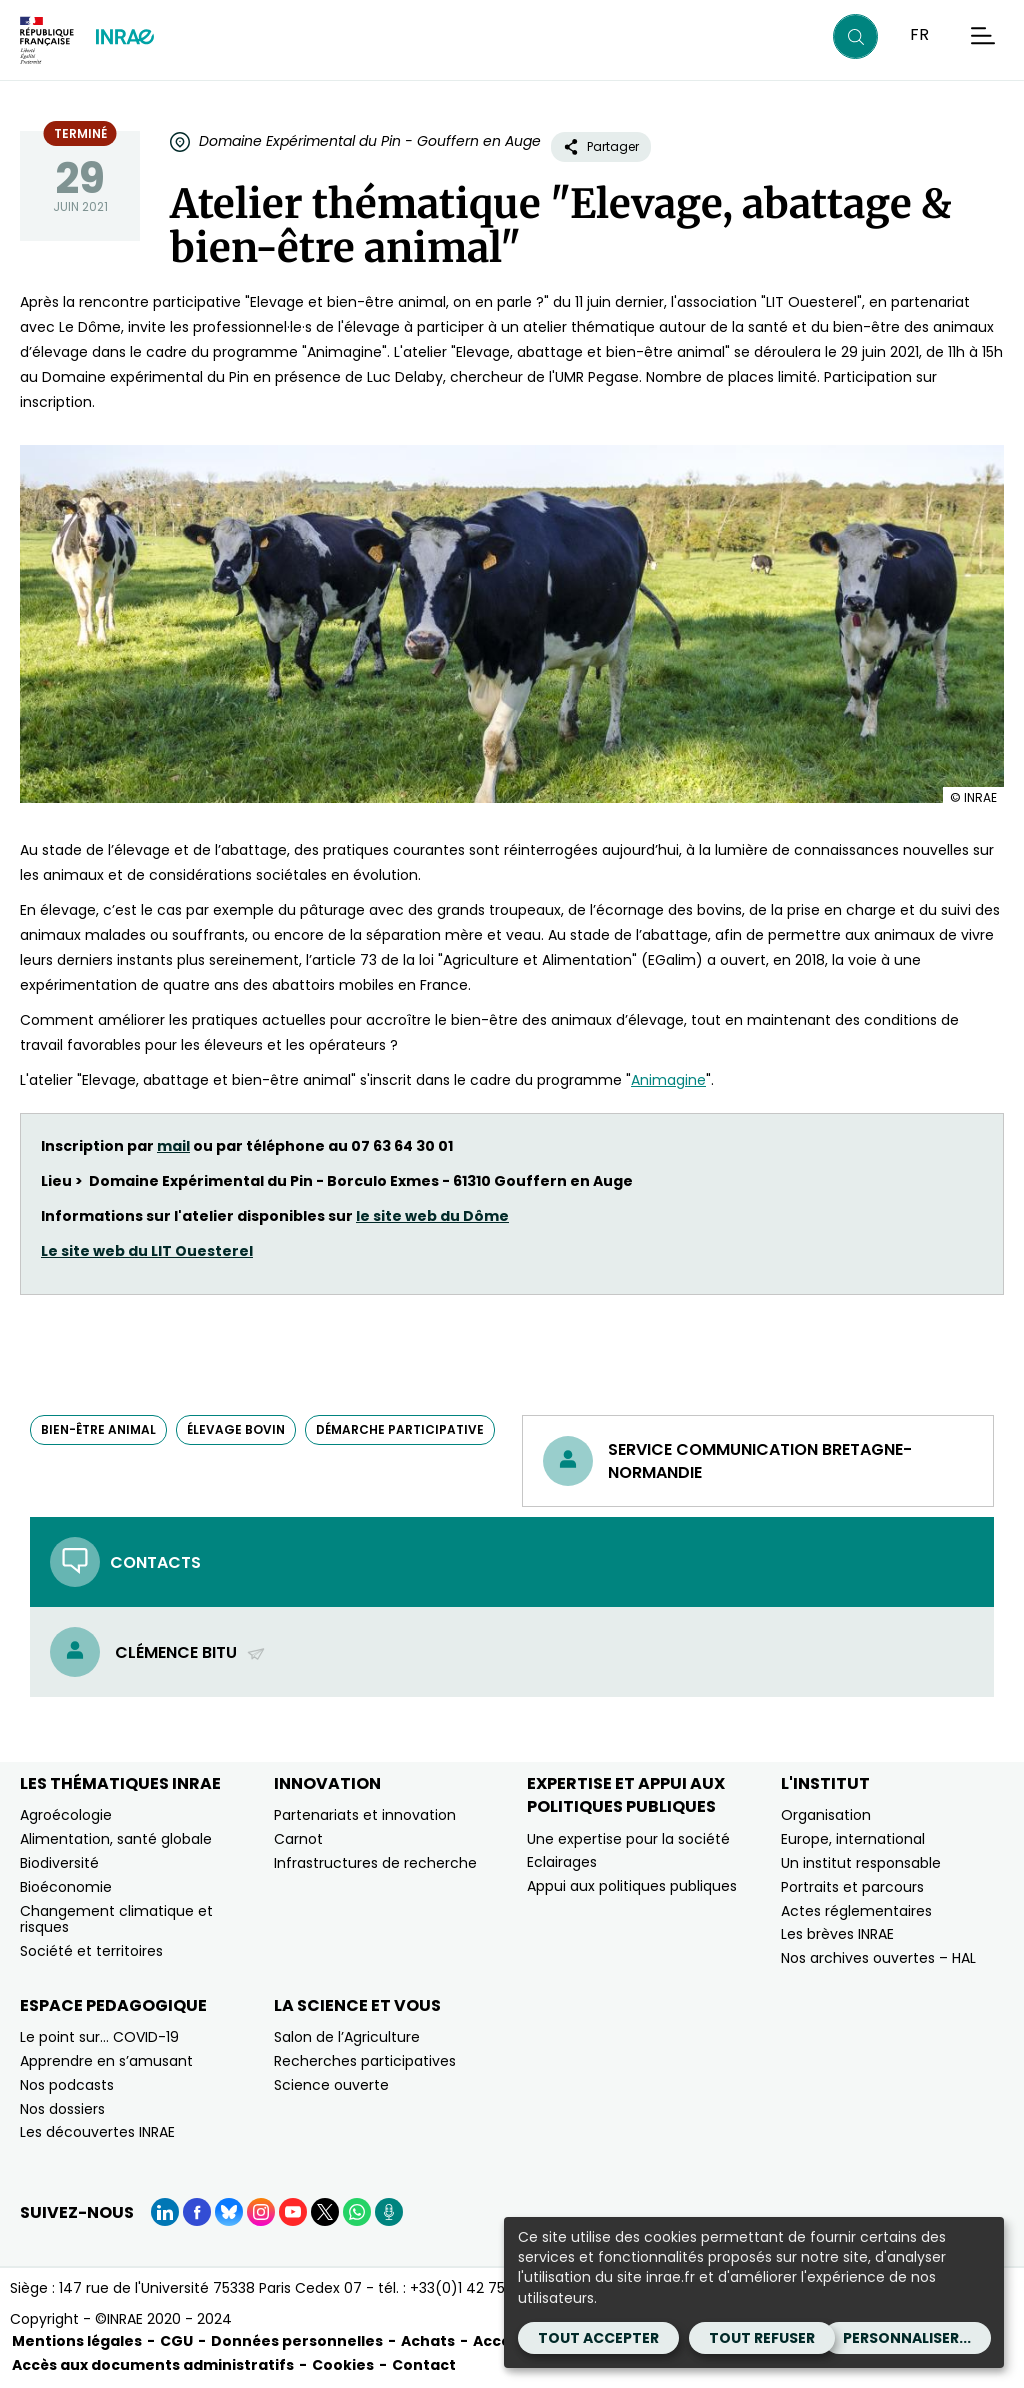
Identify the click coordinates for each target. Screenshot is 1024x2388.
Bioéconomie (66, 1887)
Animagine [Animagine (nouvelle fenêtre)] (668, 1080)
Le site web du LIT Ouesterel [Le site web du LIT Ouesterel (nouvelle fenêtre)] (147, 1251)
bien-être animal (98, 1429)
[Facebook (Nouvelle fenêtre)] (197, 2212)
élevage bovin (236, 1429)
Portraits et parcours (852, 1887)
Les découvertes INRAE (97, 2132)
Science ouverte (331, 2085)
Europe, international (853, 1839)
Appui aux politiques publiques (632, 1886)
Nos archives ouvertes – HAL (878, 1958)
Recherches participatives (365, 2061)
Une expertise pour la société (628, 1839)
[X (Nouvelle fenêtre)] (325, 2212)
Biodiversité (59, 1863)
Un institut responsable (861, 1863)
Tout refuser (762, 2338)
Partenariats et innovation (365, 1815)
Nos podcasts (67, 2085)
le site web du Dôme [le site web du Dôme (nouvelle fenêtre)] (432, 1216)
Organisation (826, 1815)
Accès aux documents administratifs (153, 2365)
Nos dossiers (62, 2109)
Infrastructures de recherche (375, 1863)
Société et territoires (91, 1951)
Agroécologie (66, 1815)
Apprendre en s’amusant (106, 2061)
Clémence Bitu (190, 1652)
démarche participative (400, 1429)
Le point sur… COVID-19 (99, 2037)
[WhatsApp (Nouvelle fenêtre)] (357, 2212)
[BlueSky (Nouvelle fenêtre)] (229, 2212)
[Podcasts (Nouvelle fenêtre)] (389, 2212)
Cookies (343, 2365)
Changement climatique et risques (116, 1919)
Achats (428, 2341)
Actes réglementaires (856, 1911)
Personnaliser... (907, 2338)
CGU (176, 2341)
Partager (601, 146)
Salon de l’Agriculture (347, 2037)
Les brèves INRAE (837, 1934)
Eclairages (562, 1862)
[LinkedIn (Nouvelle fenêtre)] (165, 2212)
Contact (424, 2365)
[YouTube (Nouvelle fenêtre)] (293, 2212)
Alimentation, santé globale (116, 1839)
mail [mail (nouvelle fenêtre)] (173, 1146)
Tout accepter (598, 2338)
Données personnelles (297, 2341)
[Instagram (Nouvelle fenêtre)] (261, 2212)
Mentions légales (77, 2341)
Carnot (298, 1839)
